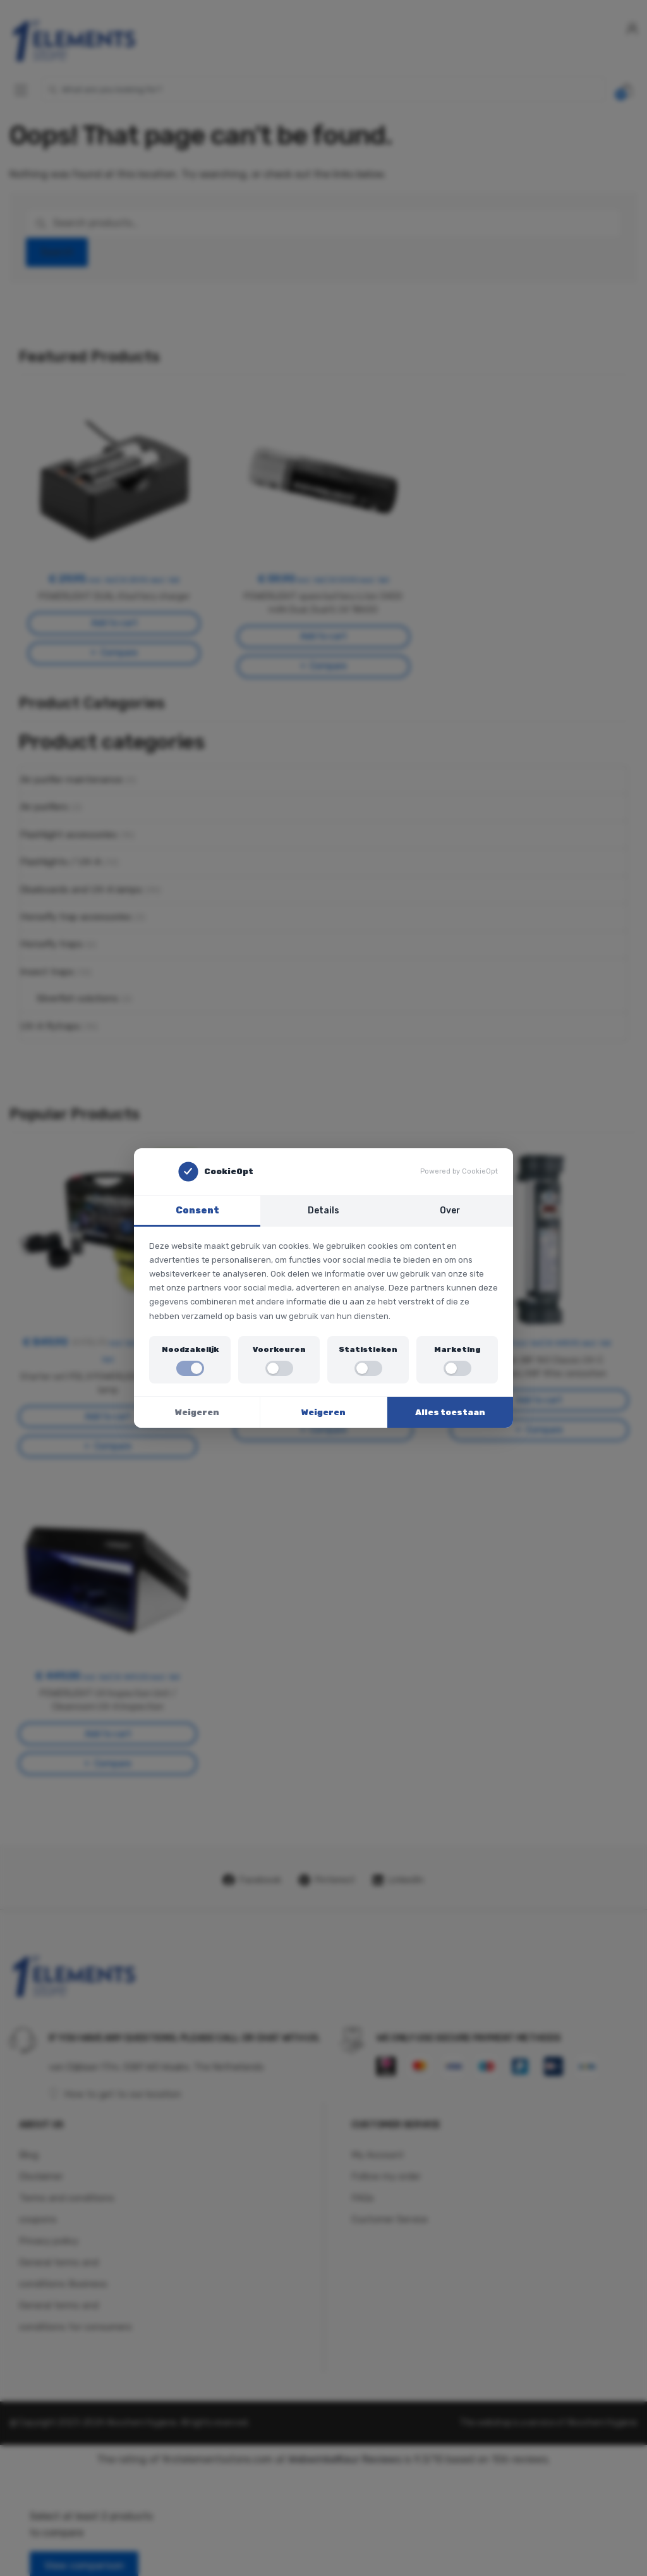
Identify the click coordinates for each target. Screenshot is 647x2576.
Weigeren (197, 1412)
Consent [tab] (197, 1210)
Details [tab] (323, 1210)
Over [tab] (450, 1210)
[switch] (190, 1368)
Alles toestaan (450, 1412)
